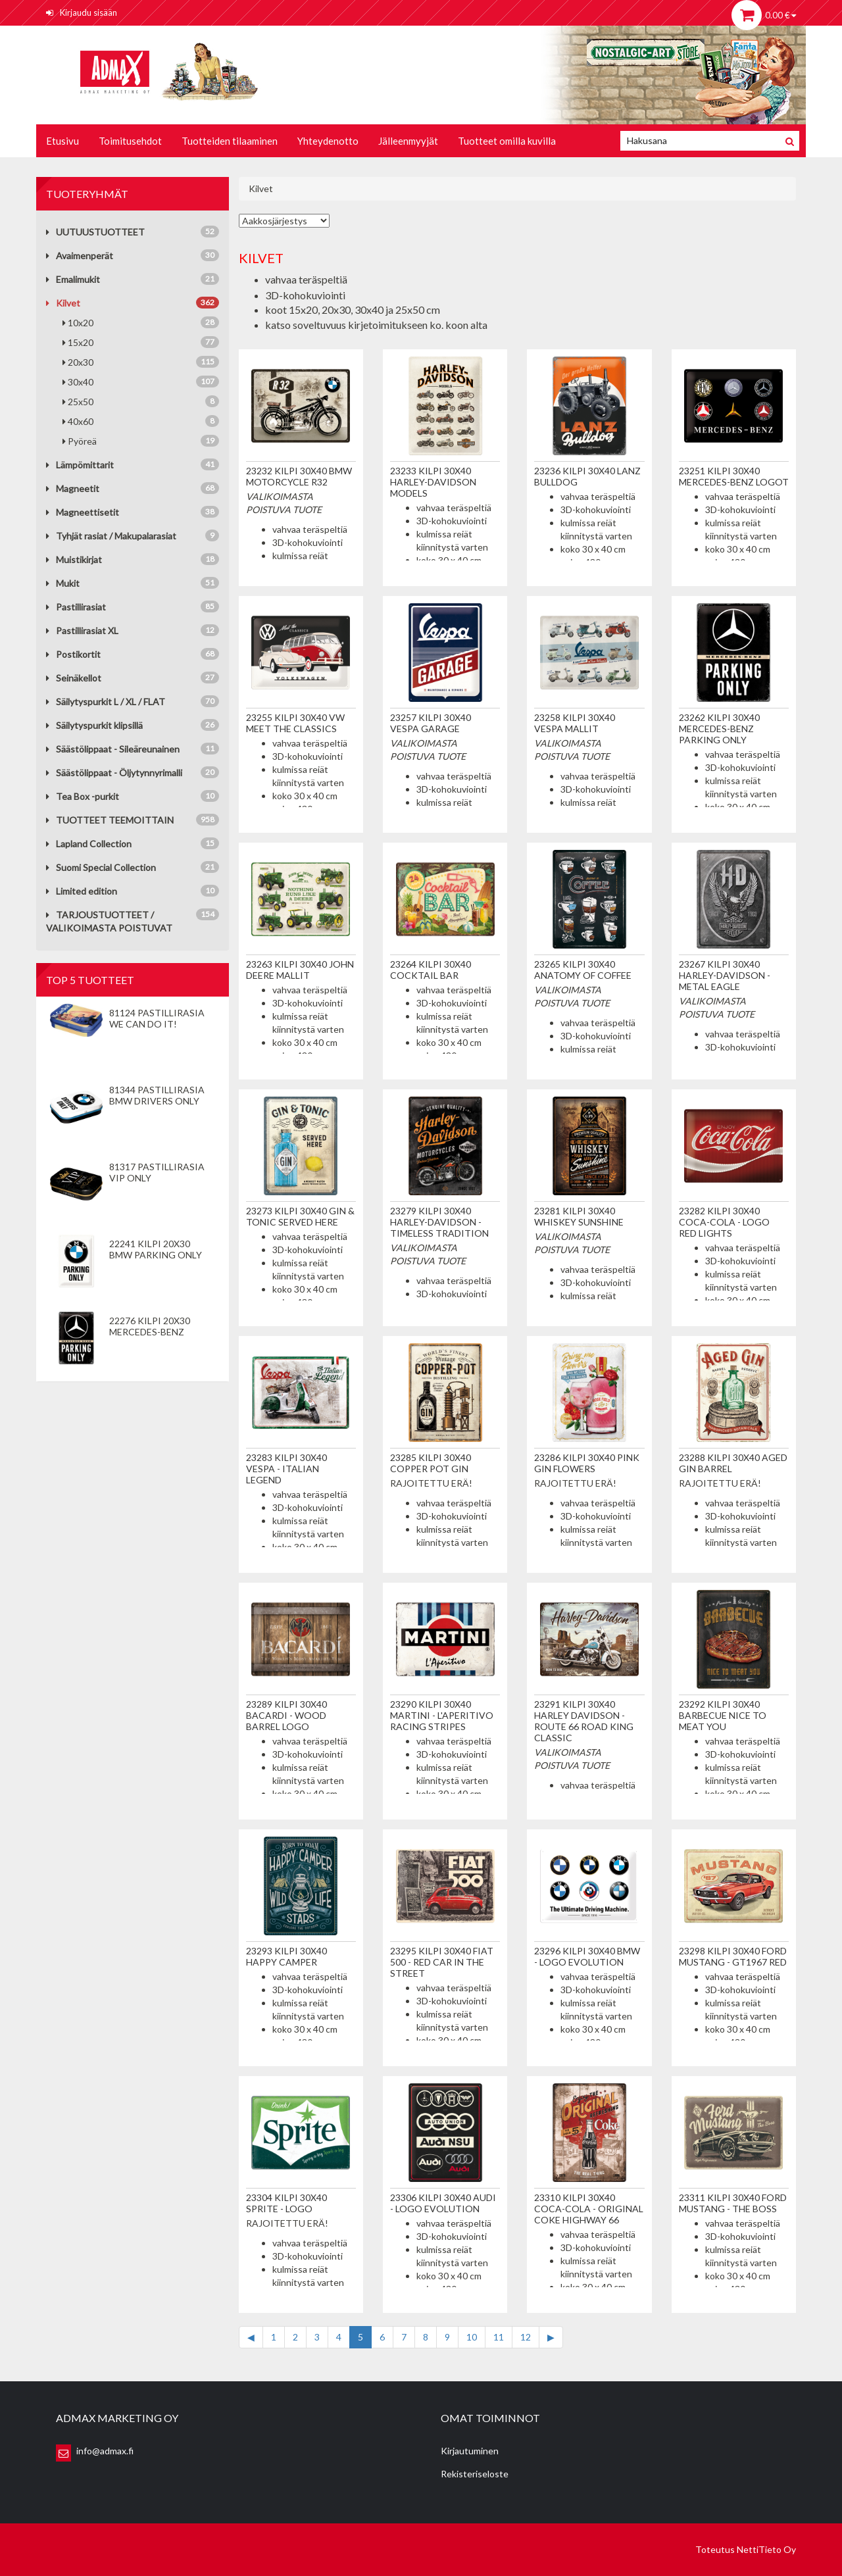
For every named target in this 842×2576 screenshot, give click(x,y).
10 (471, 2336)
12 (525, 2336)
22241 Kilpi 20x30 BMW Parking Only (155, 1249)
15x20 (140, 342)
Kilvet (63, 303)
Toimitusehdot (130, 141)
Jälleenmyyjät (408, 141)
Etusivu (62, 141)
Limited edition (81, 891)
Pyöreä (140, 441)
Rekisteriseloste (474, 2473)
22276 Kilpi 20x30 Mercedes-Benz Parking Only (149, 1332)
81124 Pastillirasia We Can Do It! (157, 1018)
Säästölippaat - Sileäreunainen (113, 749)
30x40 (140, 381)
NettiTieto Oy (766, 2549)
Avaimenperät (79, 255)
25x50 (140, 401)
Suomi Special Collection (101, 867)
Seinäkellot (73, 677)
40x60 (140, 421)
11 (498, 2336)
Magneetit (72, 488)
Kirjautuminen (470, 2450)
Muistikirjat (74, 559)
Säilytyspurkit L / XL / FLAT (105, 701)
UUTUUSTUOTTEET (95, 231)
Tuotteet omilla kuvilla (507, 141)
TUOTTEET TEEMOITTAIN (110, 820)
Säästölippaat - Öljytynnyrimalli (114, 772)
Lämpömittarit (80, 464)
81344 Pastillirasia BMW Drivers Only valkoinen (157, 1101)
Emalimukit (73, 279)
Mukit (63, 583)
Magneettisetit (82, 512)
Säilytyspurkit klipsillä (94, 725)
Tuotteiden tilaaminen (230, 141)
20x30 (140, 362)
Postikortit (73, 654)
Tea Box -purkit (82, 796)
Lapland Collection (89, 843)
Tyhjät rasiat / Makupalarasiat (111, 535)
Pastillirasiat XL (82, 630)
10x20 (140, 322)
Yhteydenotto (328, 141)
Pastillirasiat (76, 606)
